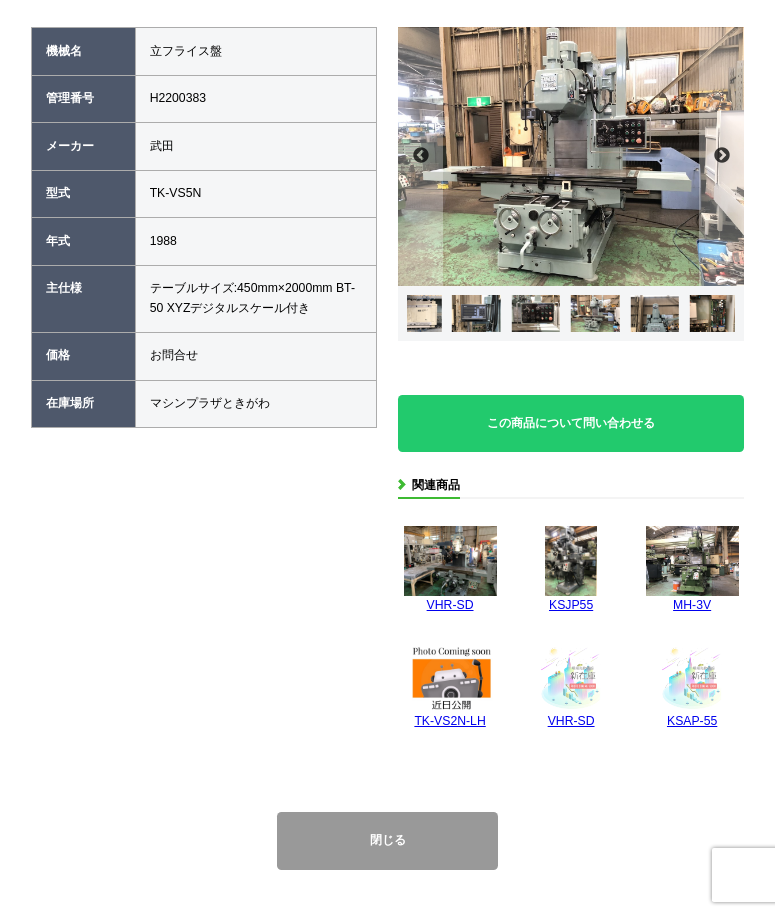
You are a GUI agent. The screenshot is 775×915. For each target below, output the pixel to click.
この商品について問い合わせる (571, 423)
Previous (420, 156)
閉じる (388, 840)
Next (721, 156)
